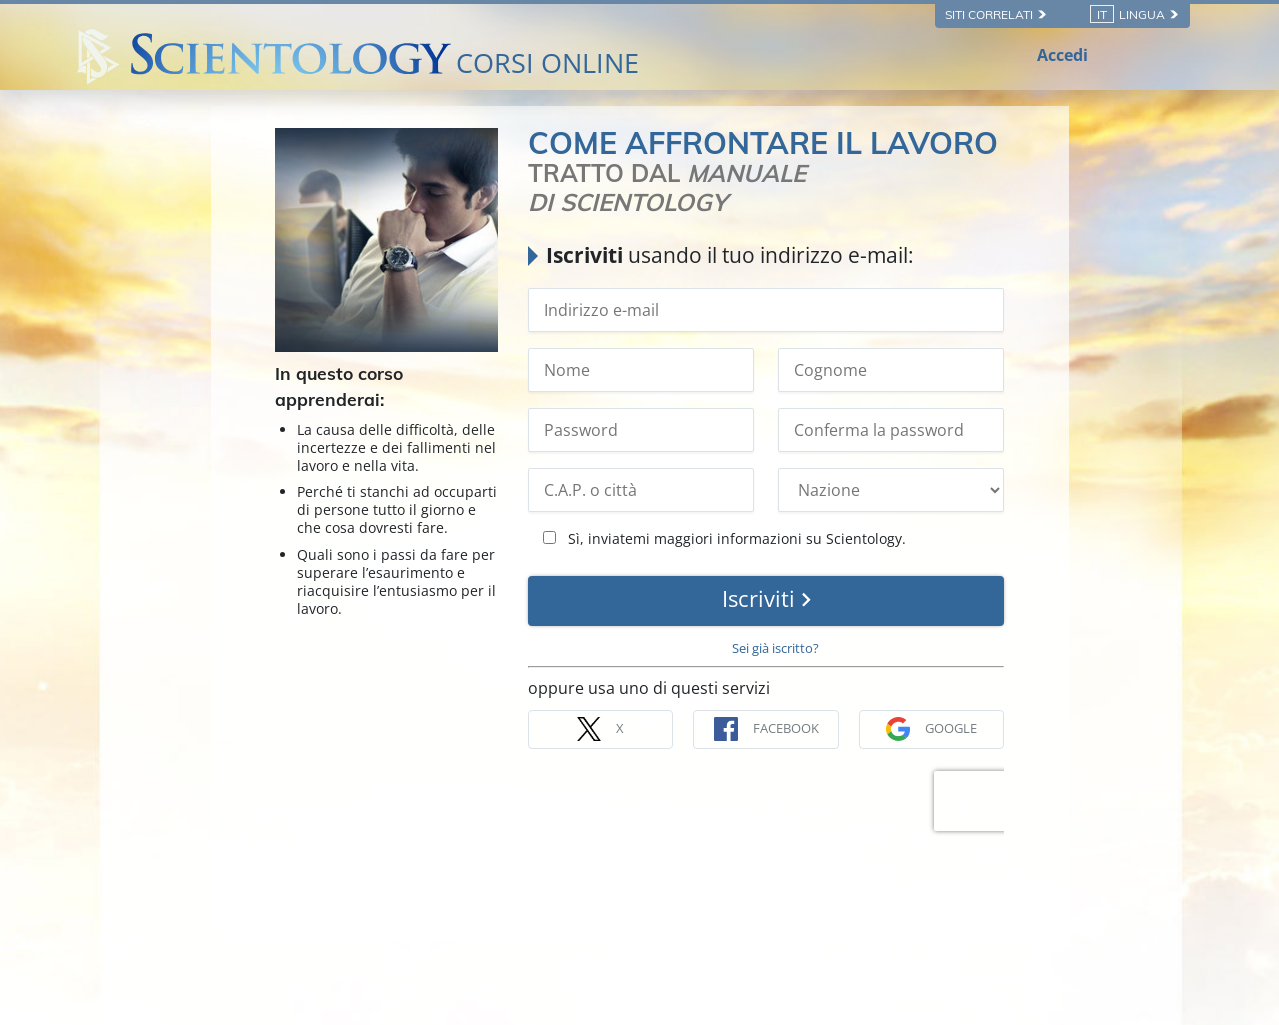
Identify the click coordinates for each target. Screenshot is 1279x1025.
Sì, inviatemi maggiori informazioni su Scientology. (724, 538)
